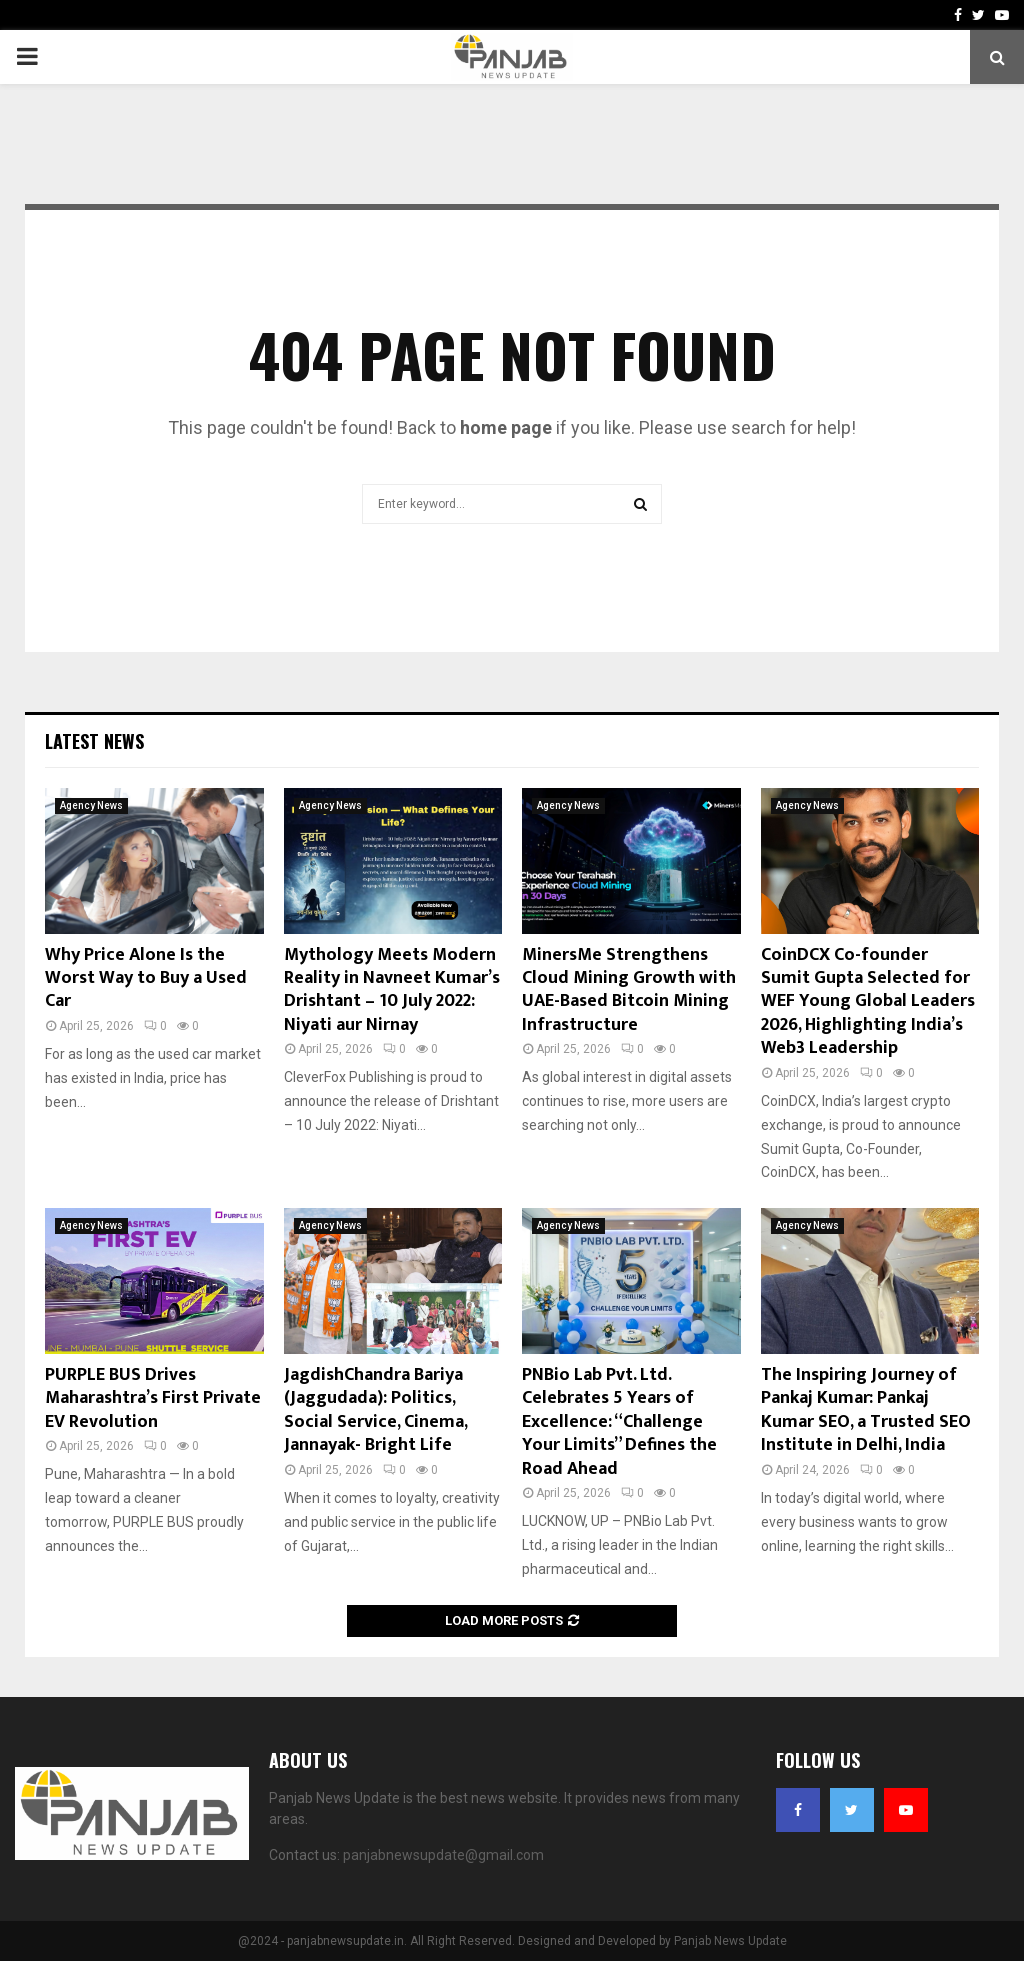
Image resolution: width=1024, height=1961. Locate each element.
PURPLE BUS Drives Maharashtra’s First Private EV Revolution (153, 1398)
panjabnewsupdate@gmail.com (443, 1855)
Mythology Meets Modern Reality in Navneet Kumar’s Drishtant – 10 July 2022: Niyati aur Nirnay (392, 990)
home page (506, 427)
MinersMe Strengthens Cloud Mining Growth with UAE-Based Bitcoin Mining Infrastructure (629, 990)
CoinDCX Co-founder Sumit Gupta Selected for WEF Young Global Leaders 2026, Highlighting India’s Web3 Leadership (868, 1002)
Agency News (91, 805)
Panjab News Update (730, 1941)
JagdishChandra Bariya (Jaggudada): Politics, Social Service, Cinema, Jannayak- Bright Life (375, 1410)
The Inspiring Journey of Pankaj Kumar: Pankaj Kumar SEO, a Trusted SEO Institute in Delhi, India (866, 1410)
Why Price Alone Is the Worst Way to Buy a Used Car (146, 978)
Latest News (94, 741)
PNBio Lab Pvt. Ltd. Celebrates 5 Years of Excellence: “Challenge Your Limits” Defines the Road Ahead (619, 1422)
